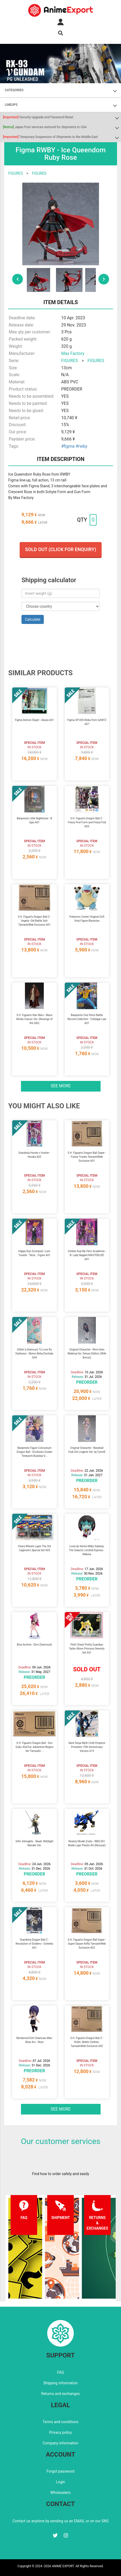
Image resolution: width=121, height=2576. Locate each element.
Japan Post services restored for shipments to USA (45, 127)
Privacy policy (60, 2432)
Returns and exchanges (60, 2394)
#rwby (81, 446)
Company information (60, 2443)
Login (60, 2482)
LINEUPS (11, 105)
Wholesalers (60, 2492)
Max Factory (73, 353)
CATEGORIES (14, 90)
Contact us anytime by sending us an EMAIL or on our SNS (60, 2521)
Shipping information (60, 2383)
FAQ (60, 2372)
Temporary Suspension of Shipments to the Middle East (50, 137)
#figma (68, 446)
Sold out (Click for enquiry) (60, 549)
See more (61, 1085)
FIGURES (15, 173)
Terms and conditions (61, 2422)
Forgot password (60, 2471)
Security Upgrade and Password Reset (38, 117)
